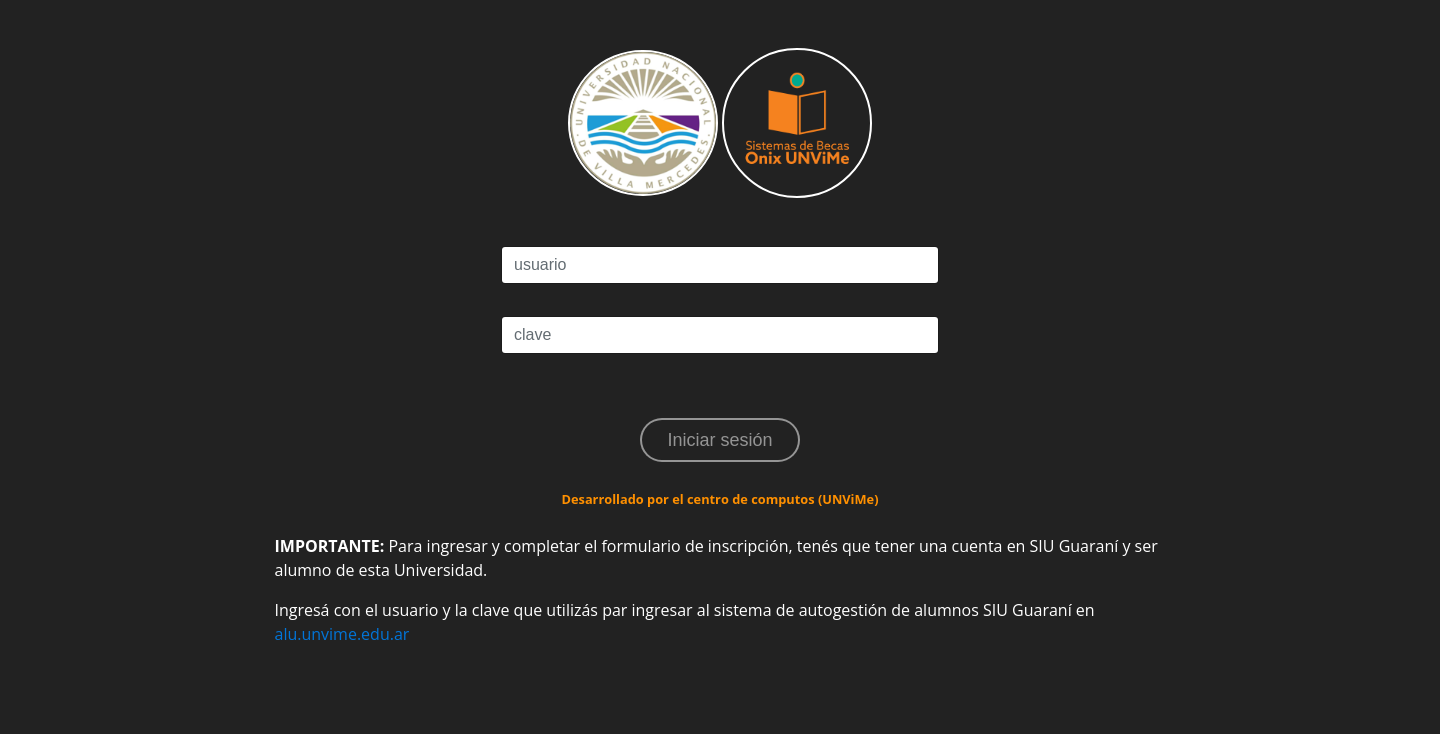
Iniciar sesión (719, 440)
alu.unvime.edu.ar (342, 634)
